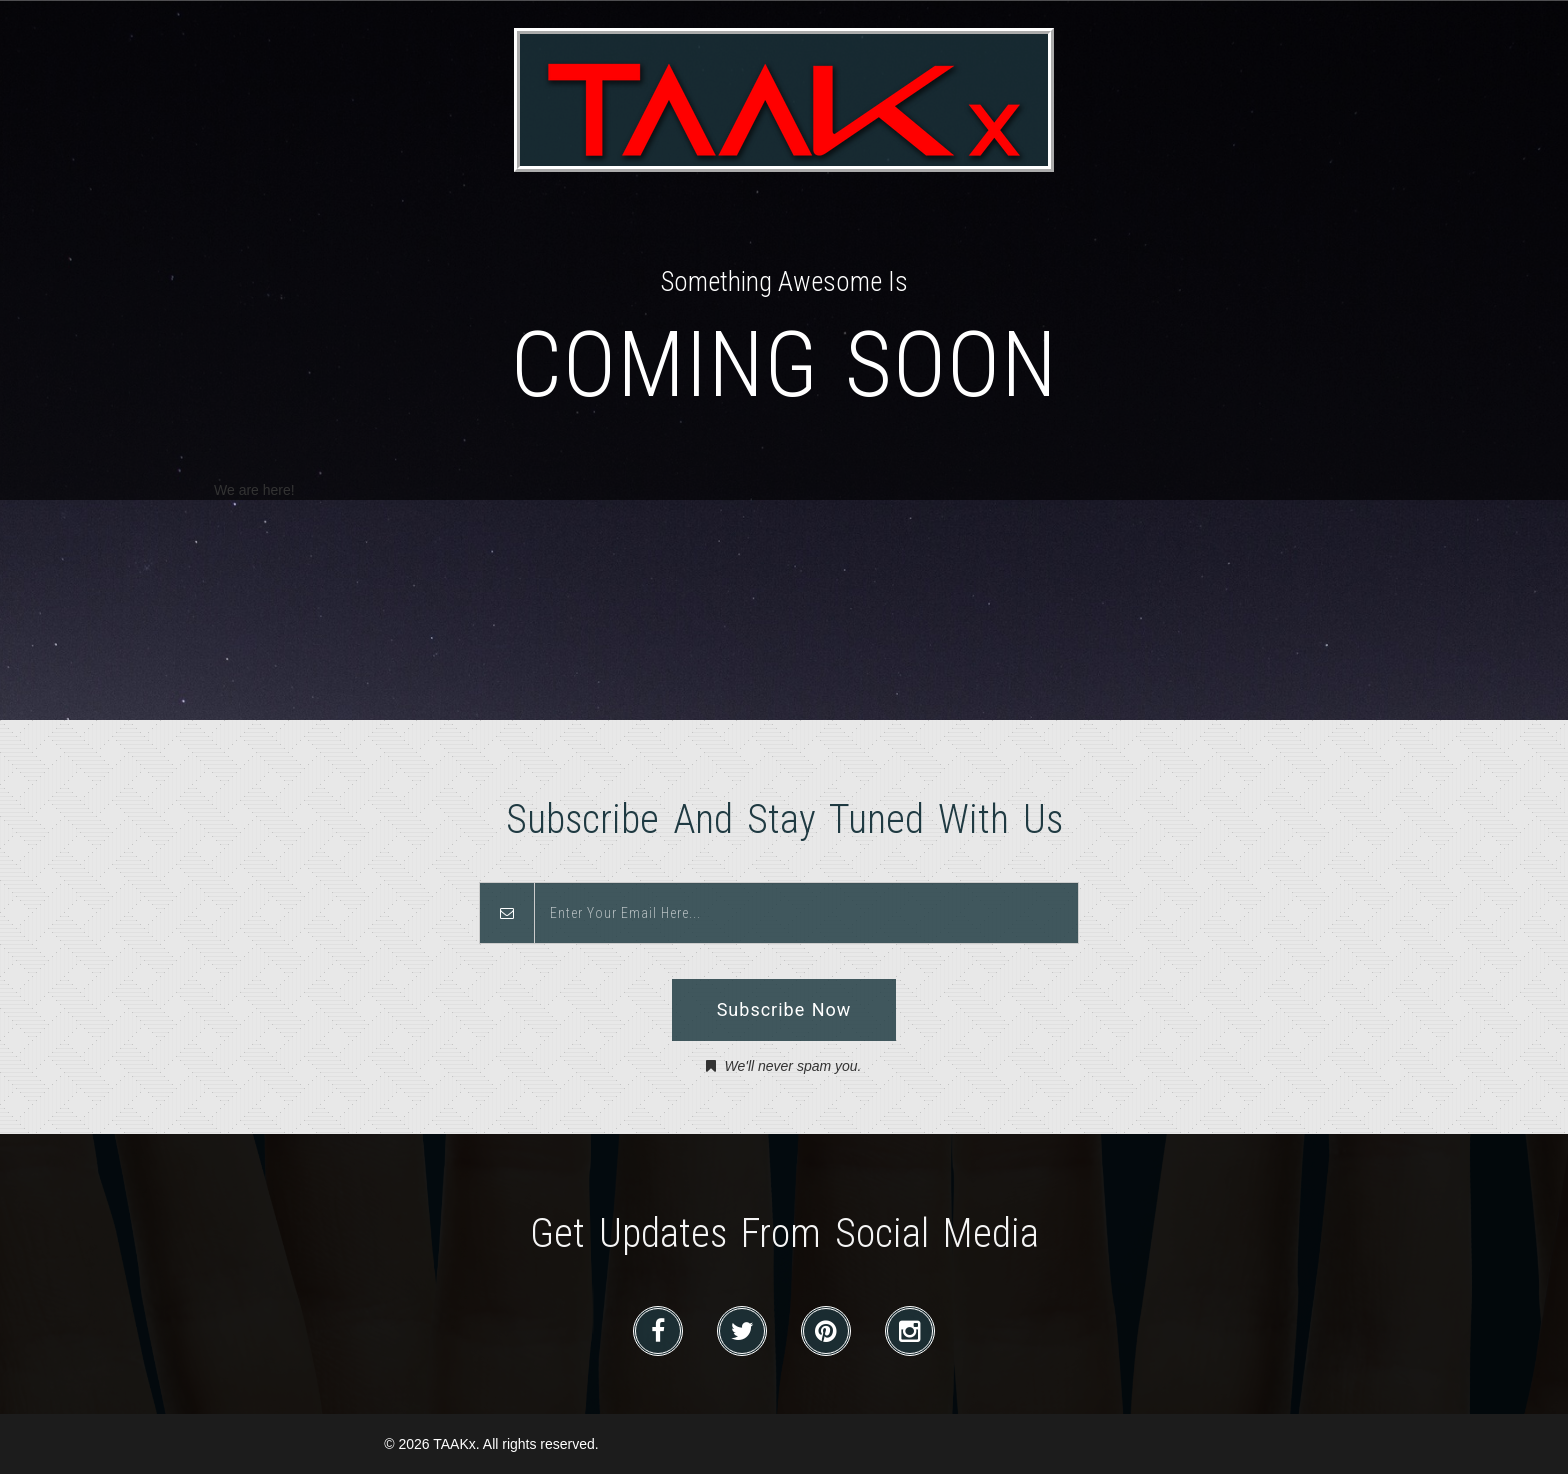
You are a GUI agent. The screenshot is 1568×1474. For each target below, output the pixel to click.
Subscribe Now (784, 1009)
